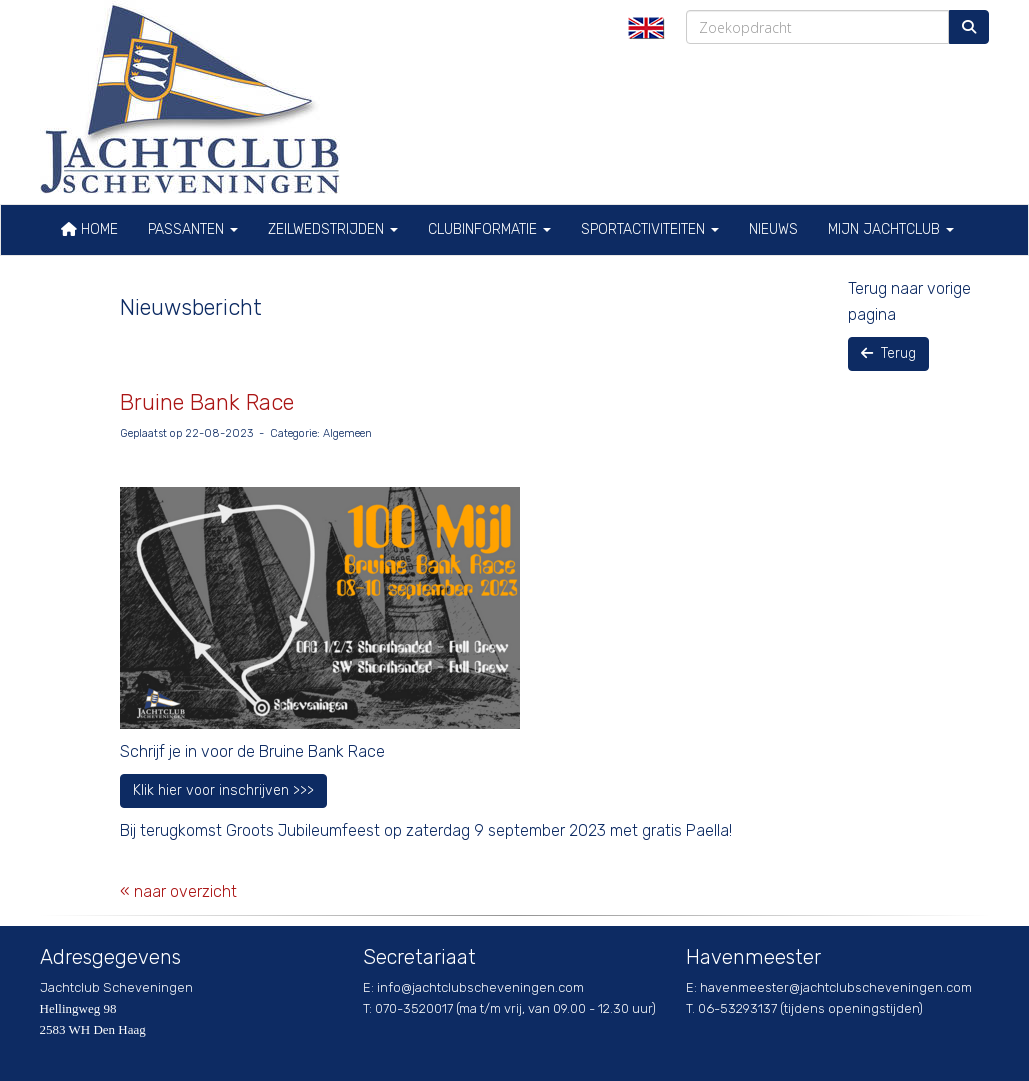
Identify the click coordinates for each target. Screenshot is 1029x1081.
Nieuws (773, 229)
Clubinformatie (489, 229)
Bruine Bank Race (207, 402)
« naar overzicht (178, 891)
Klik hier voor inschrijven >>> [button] (223, 790)
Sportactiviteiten (650, 229)
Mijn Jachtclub (891, 229)
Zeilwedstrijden (333, 229)
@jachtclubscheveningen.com (480, 987)
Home (89, 229)
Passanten (193, 229)
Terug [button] (888, 353)
